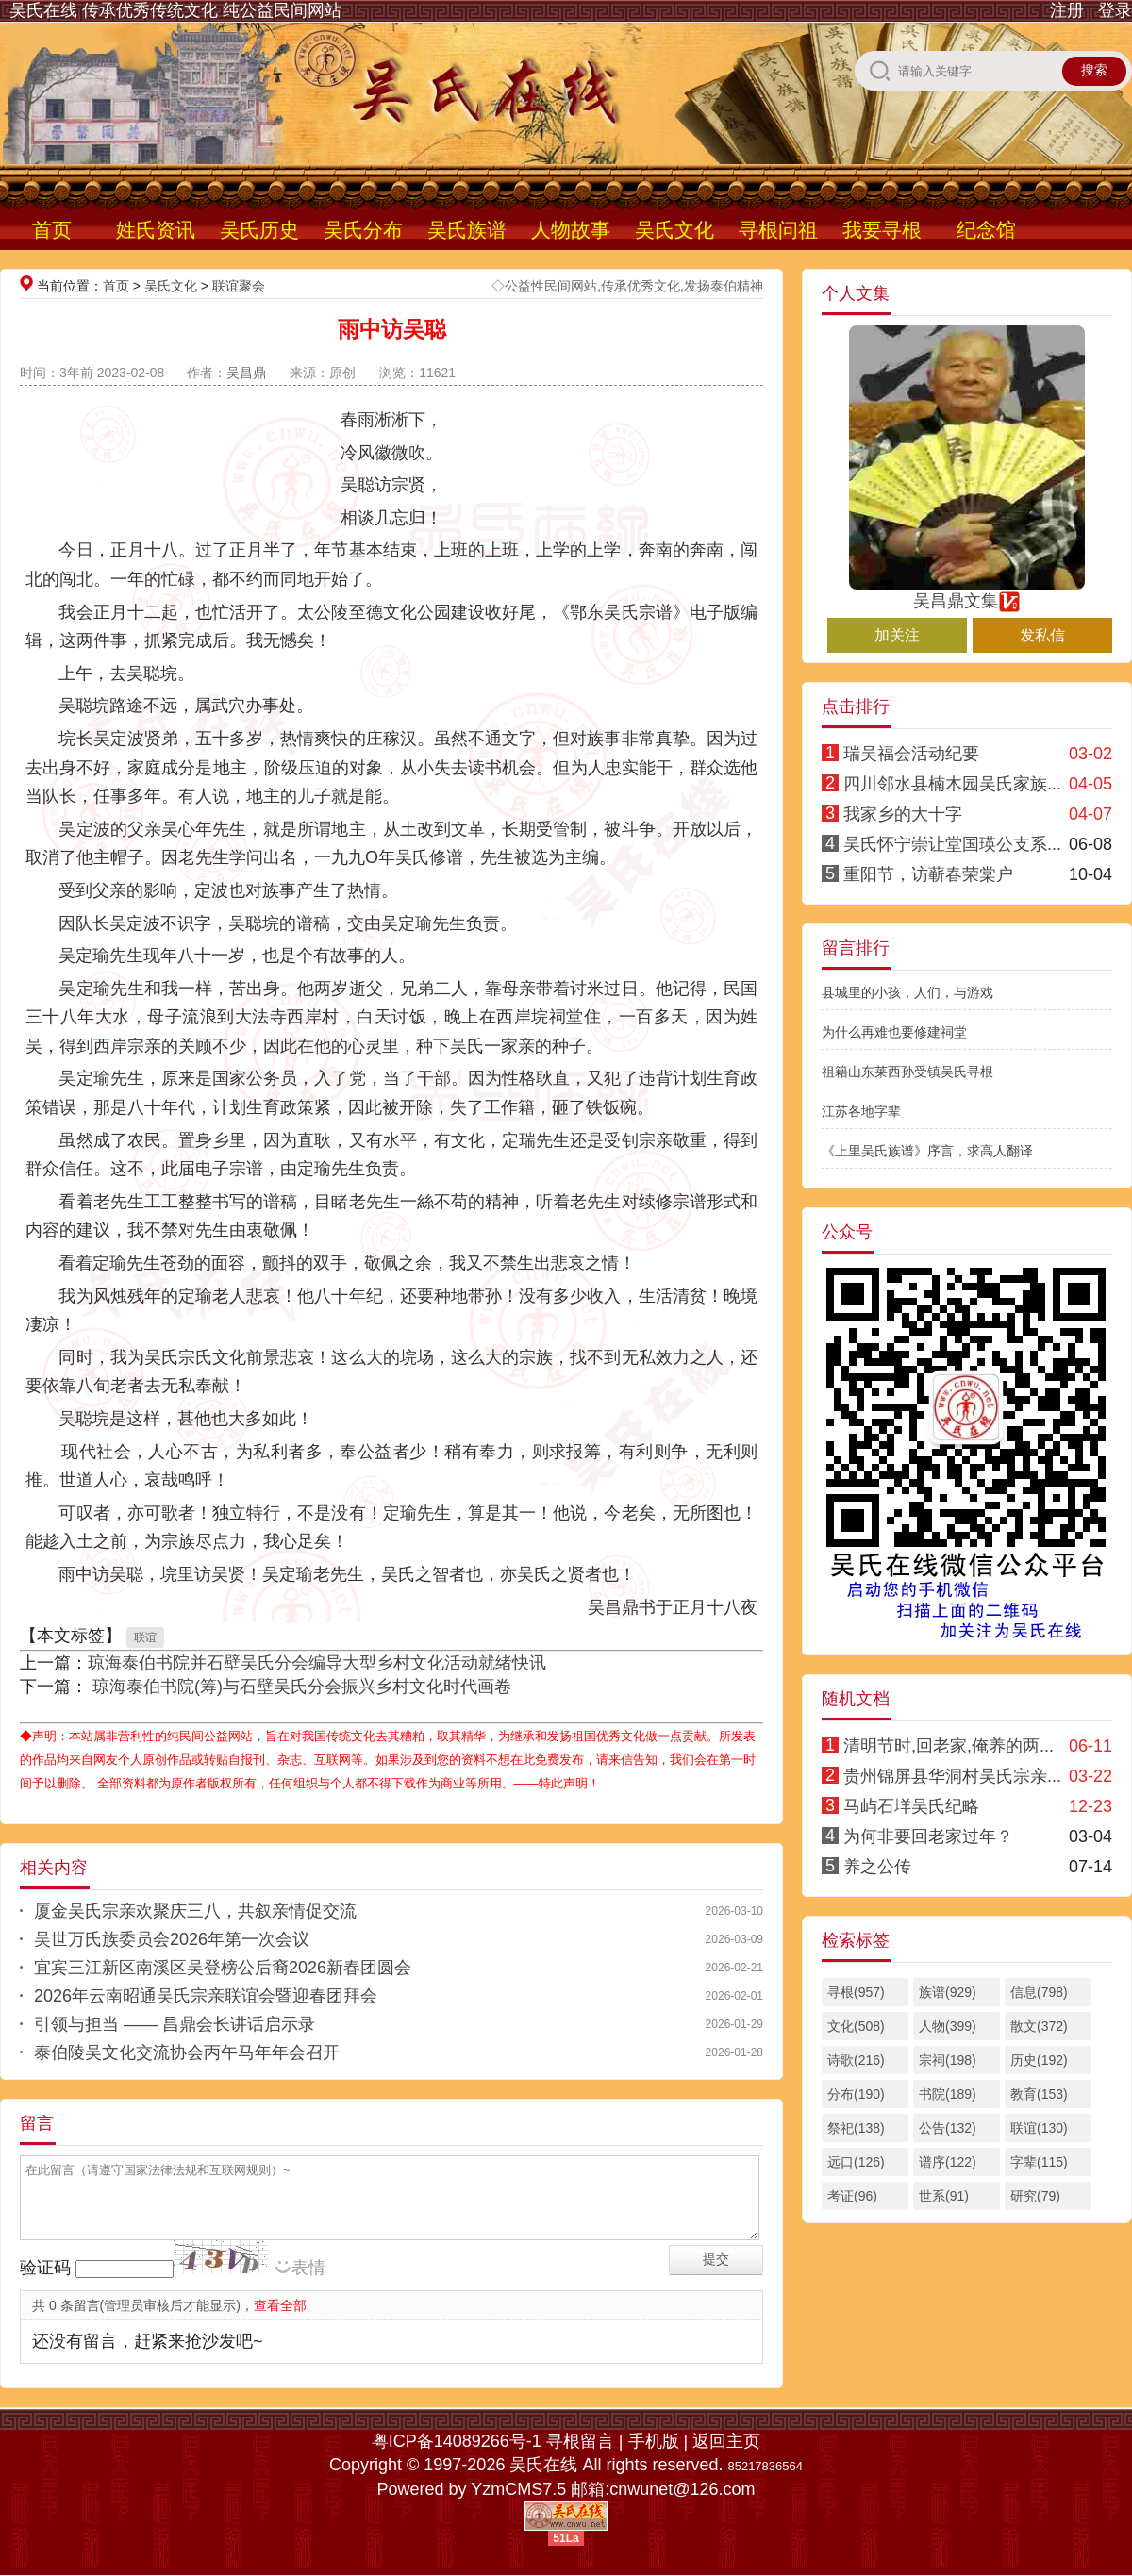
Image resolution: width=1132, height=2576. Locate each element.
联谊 (145, 1637)
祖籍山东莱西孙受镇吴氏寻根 (907, 1071)
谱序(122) (947, 2161)
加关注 (897, 635)
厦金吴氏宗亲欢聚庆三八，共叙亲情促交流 (195, 1911)
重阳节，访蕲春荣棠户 (928, 874)
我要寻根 (882, 230)
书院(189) (947, 2094)
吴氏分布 (363, 230)
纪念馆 (986, 230)
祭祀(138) (856, 2128)
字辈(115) (1039, 2161)
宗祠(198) (947, 2060)
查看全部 (280, 2305)
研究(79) (1035, 2195)
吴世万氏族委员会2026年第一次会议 (171, 1939)
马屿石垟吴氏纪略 (911, 1806)
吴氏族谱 (467, 230)
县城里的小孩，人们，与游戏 (907, 992)
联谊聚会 (238, 285)
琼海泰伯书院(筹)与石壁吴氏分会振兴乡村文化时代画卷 (299, 1686)
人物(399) (947, 2026)
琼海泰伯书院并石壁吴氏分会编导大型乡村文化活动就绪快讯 (317, 1663)
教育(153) (1039, 2094)
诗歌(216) (856, 2060)
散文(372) (1039, 2026)
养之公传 (877, 1866)
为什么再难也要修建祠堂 (894, 1031)
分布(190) (856, 2094)
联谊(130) (1039, 2128)
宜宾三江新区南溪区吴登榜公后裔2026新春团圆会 (222, 1967)
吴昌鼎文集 (967, 592)
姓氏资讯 (155, 230)
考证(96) (852, 2195)
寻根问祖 (778, 230)
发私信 (1042, 635)
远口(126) (856, 2161)
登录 (1115, 10)
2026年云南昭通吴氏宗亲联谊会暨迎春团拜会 (205, 1995)
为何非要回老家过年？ (928, 1836)
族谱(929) (947, 1992)
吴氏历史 (259, 230)
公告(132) (947, 2128)
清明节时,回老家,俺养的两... (948, 1746)
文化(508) (856, 2026)
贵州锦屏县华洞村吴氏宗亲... (952, 1776)
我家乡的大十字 (902, 814)
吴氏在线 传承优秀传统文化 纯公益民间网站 (175, 10)
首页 (52, 230)
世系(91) (944, 2195)
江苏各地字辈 (861, 1111)
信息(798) (1039, 1992)
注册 (1067, 10)
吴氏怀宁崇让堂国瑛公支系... (952, 844)
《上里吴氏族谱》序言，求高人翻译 (927, 1150)
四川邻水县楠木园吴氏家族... (952, 783)
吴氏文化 (674, 230)
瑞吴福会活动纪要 (911, 753)
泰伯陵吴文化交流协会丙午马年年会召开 (187, 2052)
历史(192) (1039, 2060)
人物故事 (570, 230)
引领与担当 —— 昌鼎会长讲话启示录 (174, 2024)
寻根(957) (856, 1992)
